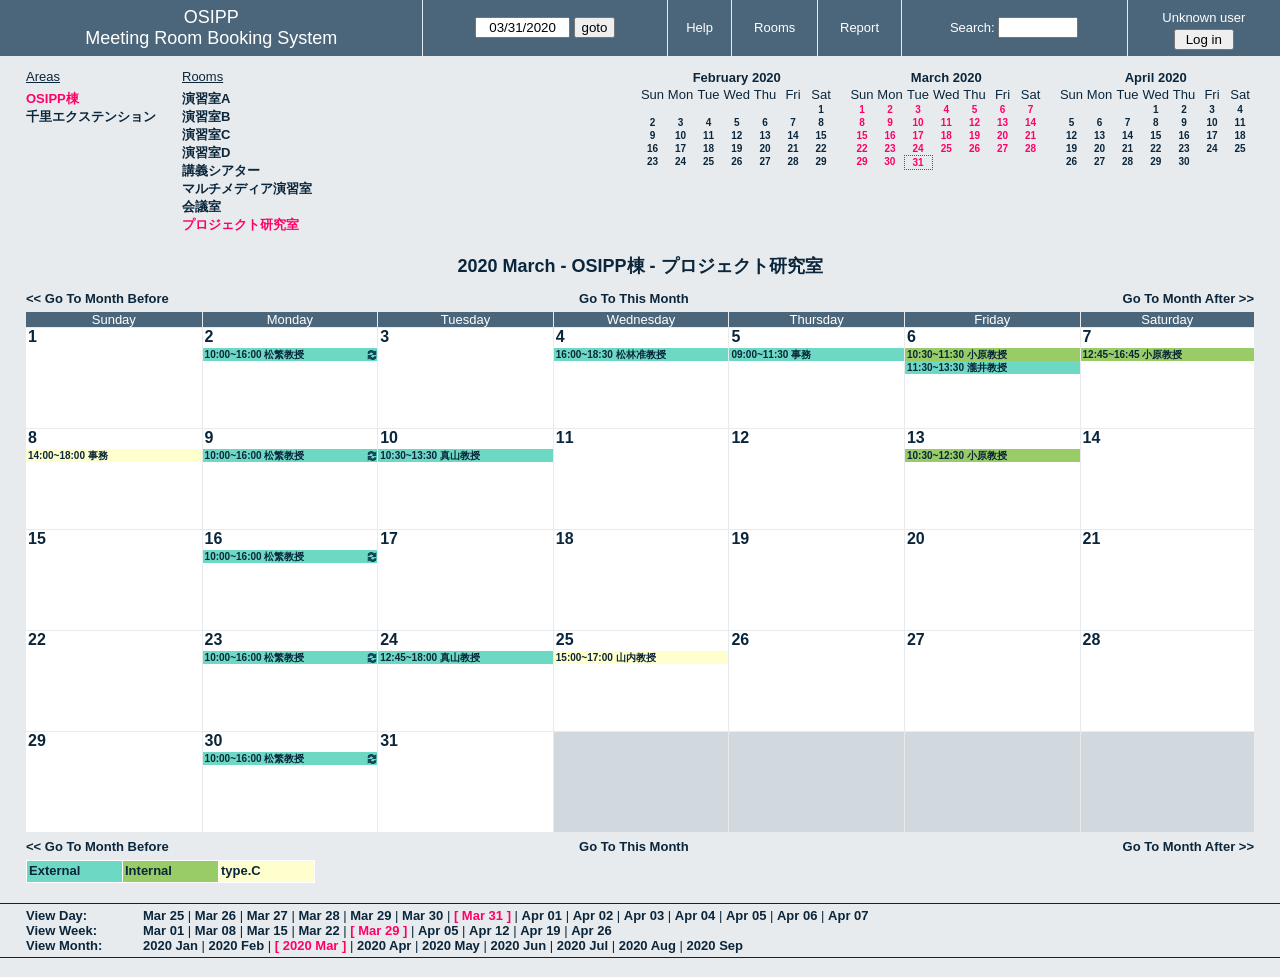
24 (680, 161)
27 (764, 161)
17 (680, 148)
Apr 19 (540, 930)
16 (652, 148)
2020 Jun (518, 945)
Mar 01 (163, 930)
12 (736, 135)
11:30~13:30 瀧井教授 (957, 367)
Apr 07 (848, 915)
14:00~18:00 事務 (68, 455)
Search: (972, 27)
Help (699, 27)
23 (652, 161)
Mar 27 (267, 915)
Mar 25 (163, 915)
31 (917, 162)
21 (792, 148)
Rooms (774, 27)
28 (792, 161)
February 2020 (737, 77)
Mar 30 (422, 915)
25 (708, 161)
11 (708, 135)
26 (736, 161)
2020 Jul (582, 945)
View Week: (61, 930)
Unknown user (1203, 17)
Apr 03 (644, 915)
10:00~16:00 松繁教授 (292, 354)
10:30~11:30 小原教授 (957, 354)
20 (764, 148)
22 (820, 148)
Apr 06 (797, 915)
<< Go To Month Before (97, 298)
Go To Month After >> (1188, 298)
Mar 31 (482, 915)
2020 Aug (647, 945)
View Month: (64, 945)
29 (820, 161)
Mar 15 (267, 930)
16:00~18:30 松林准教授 (611, 354)
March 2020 (946, 77)
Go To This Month (634, 298)
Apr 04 (695, 915)
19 (736, 148)
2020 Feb (237, 945)
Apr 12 (489, 930)
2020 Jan (170, 945)
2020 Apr (384, 945)
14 (792, 135)
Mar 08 (215, 930)
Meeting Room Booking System (211, 38)
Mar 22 (318, 930)
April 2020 (1156, 77)
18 (708, 148)
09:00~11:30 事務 (771, 354)
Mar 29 (370, 915)
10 (680, 135)
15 (820, 135)
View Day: (56, 915)
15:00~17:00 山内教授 (606, 657)
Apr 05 (746, 915)
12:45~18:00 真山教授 (430, 657)
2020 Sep (715, 945)
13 (764, 135)
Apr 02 (593, 915)
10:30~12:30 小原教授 (957, 455)
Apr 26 (591, 930)
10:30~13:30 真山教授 (430, 455)
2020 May (451, 945)
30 (889, 161)
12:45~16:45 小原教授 (1133, 354)
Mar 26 (215, 915)
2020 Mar (311, 945)
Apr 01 (542, 915)
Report (859, 27)
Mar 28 (318, 915)
